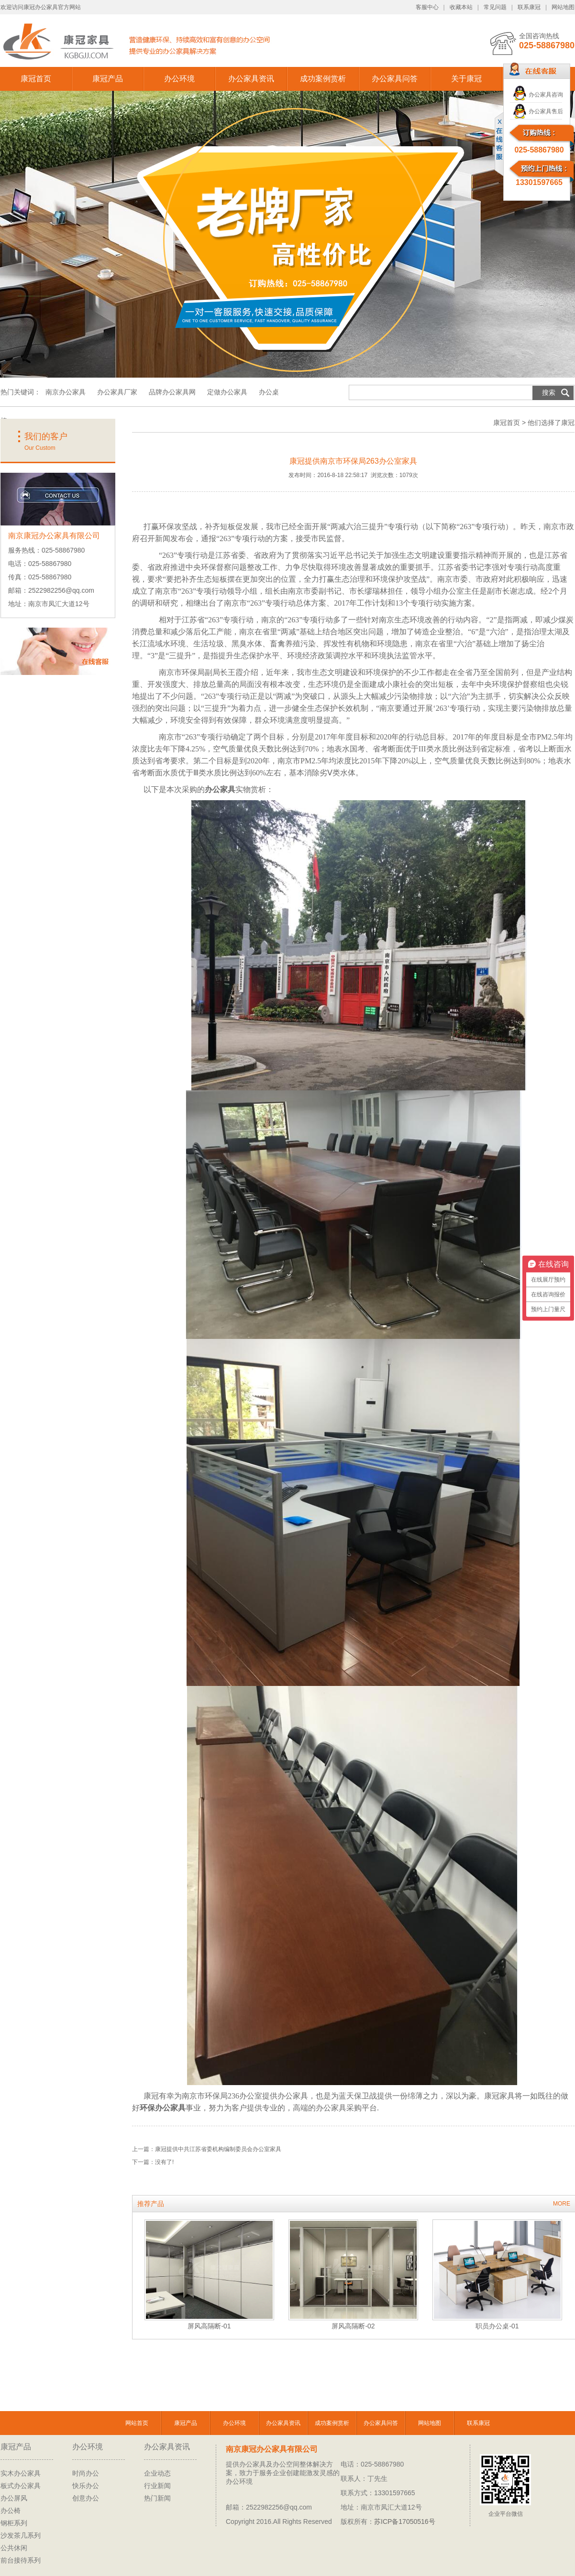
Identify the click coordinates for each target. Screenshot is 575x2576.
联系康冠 (529, 7)
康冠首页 (36, 79)
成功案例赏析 (323, 79)
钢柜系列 (13, 2523)
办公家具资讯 (251, 79)
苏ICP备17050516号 (404, 2521)
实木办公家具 (20, 2473)
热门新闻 (157, 2498)
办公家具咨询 (546, 94)
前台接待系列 (20, 2560)
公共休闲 (13, 2548)
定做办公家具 (227, 392)
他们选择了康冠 (551, 422)
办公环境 (179, 79)
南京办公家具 (65, 392)
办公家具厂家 (117, 392)
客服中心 (427, 7)
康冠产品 (107, 79)
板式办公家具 (20, 2485)
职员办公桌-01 (497, 2326)
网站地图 (563, 7)
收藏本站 (461, 7)
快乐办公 (85, 2485)
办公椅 (10, 2510)
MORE (561, 2203)
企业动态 (157, 2473)
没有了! (164, 2162)
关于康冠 (466, 79)
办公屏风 (13, 2498)
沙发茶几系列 (20, 2535)
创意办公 (85, 2498)
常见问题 (495, 7)
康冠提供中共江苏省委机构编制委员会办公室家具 (218, 2149)
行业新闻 (157, 2485)
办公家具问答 (395, 79)
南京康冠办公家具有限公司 (272, 2449)
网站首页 (136, 2423)
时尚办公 (85, 2473)
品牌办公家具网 (173, 392)
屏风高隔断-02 (353, 2326)
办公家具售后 (546, 111)
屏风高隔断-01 (209, 2326)
